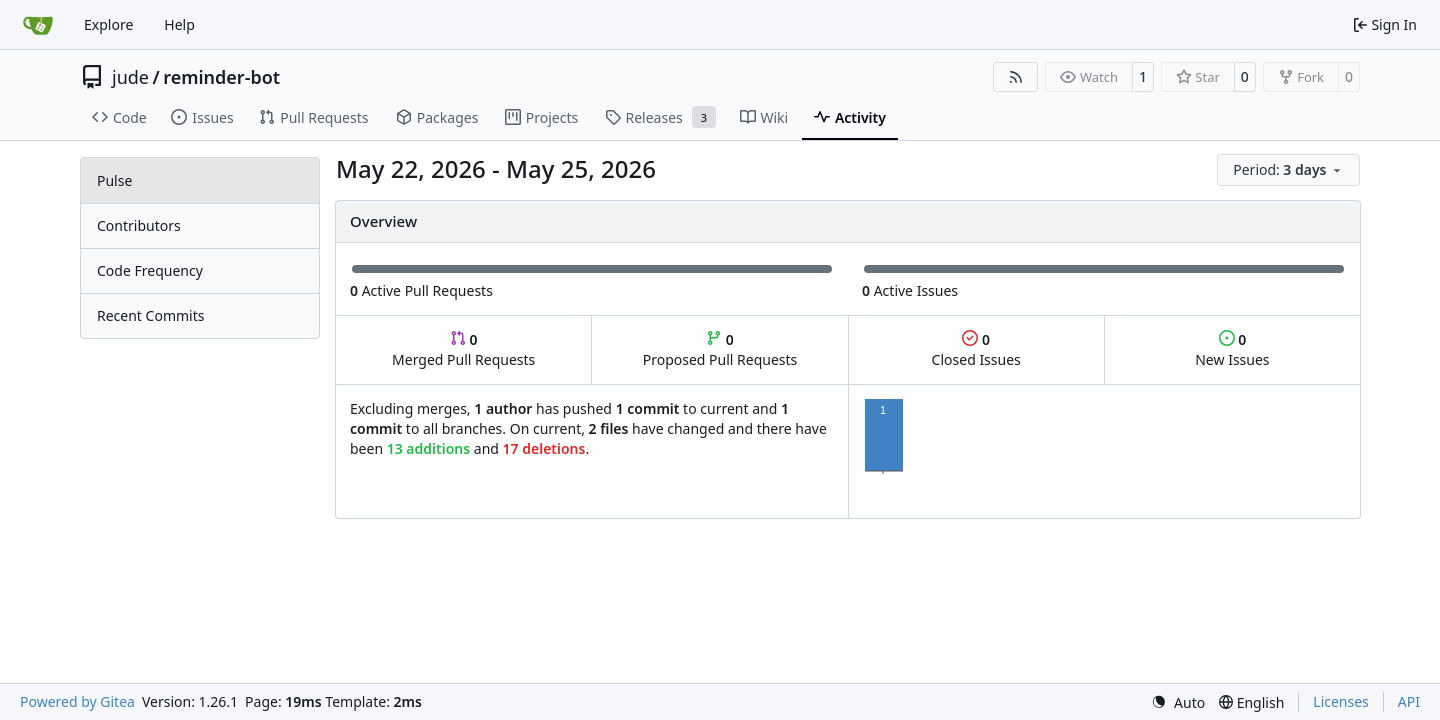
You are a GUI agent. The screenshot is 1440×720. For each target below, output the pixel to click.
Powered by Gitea (77, 701)
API (1409, 701)
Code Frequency (150, 270)
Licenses (1341, 701)
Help (179, 24)
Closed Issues (976, 349)
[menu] (1288, 170)
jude (130, 77)
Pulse (114, 180)
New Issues (1232, 349)
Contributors (139, 225)
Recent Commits (150, 315)
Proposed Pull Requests (720, 349)
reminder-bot (221, 77)
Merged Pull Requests (463, 349)
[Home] (38, 25)
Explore (108, 24)
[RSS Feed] (1016, 77)
